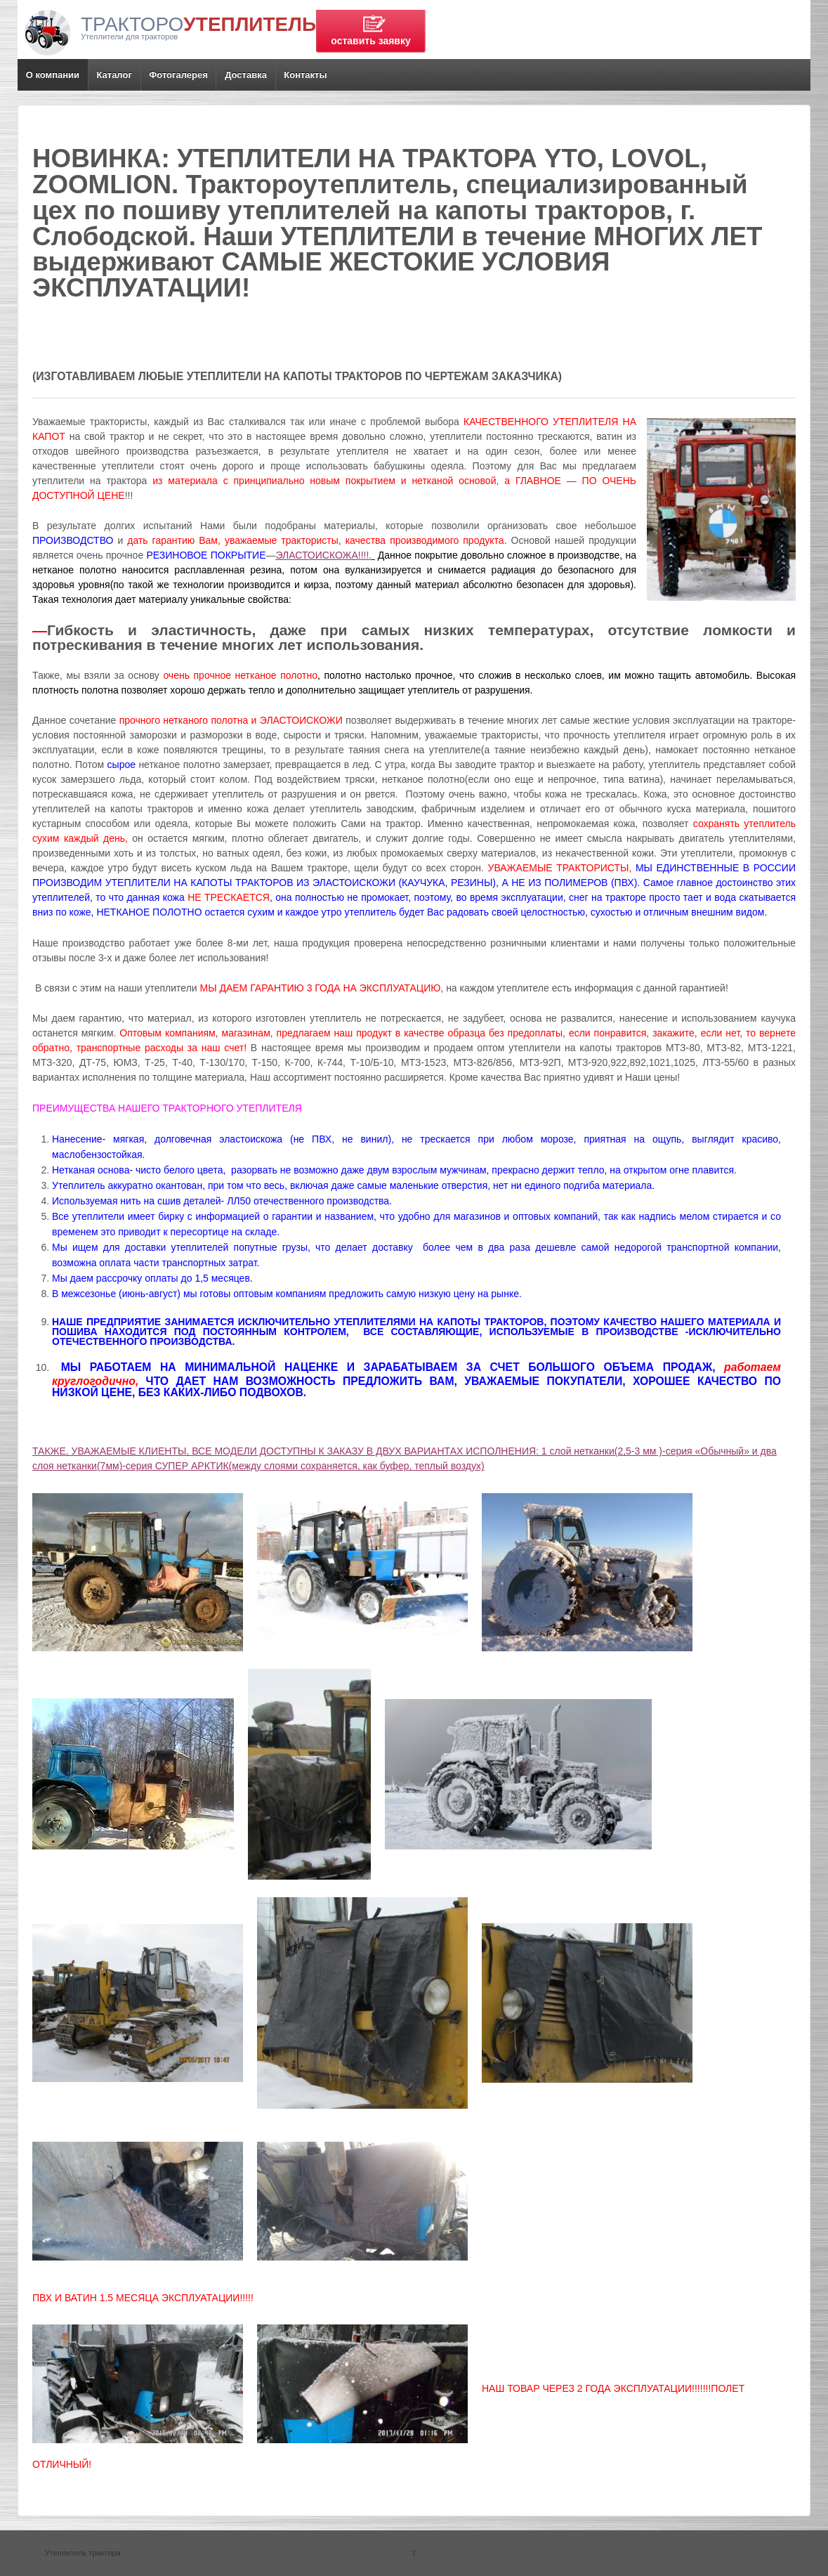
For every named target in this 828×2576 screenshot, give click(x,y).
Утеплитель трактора (82, 2553)
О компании (52, 75)
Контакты (305, 75)
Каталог (113, 75)
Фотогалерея (178, 75)
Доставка (246, 75)
